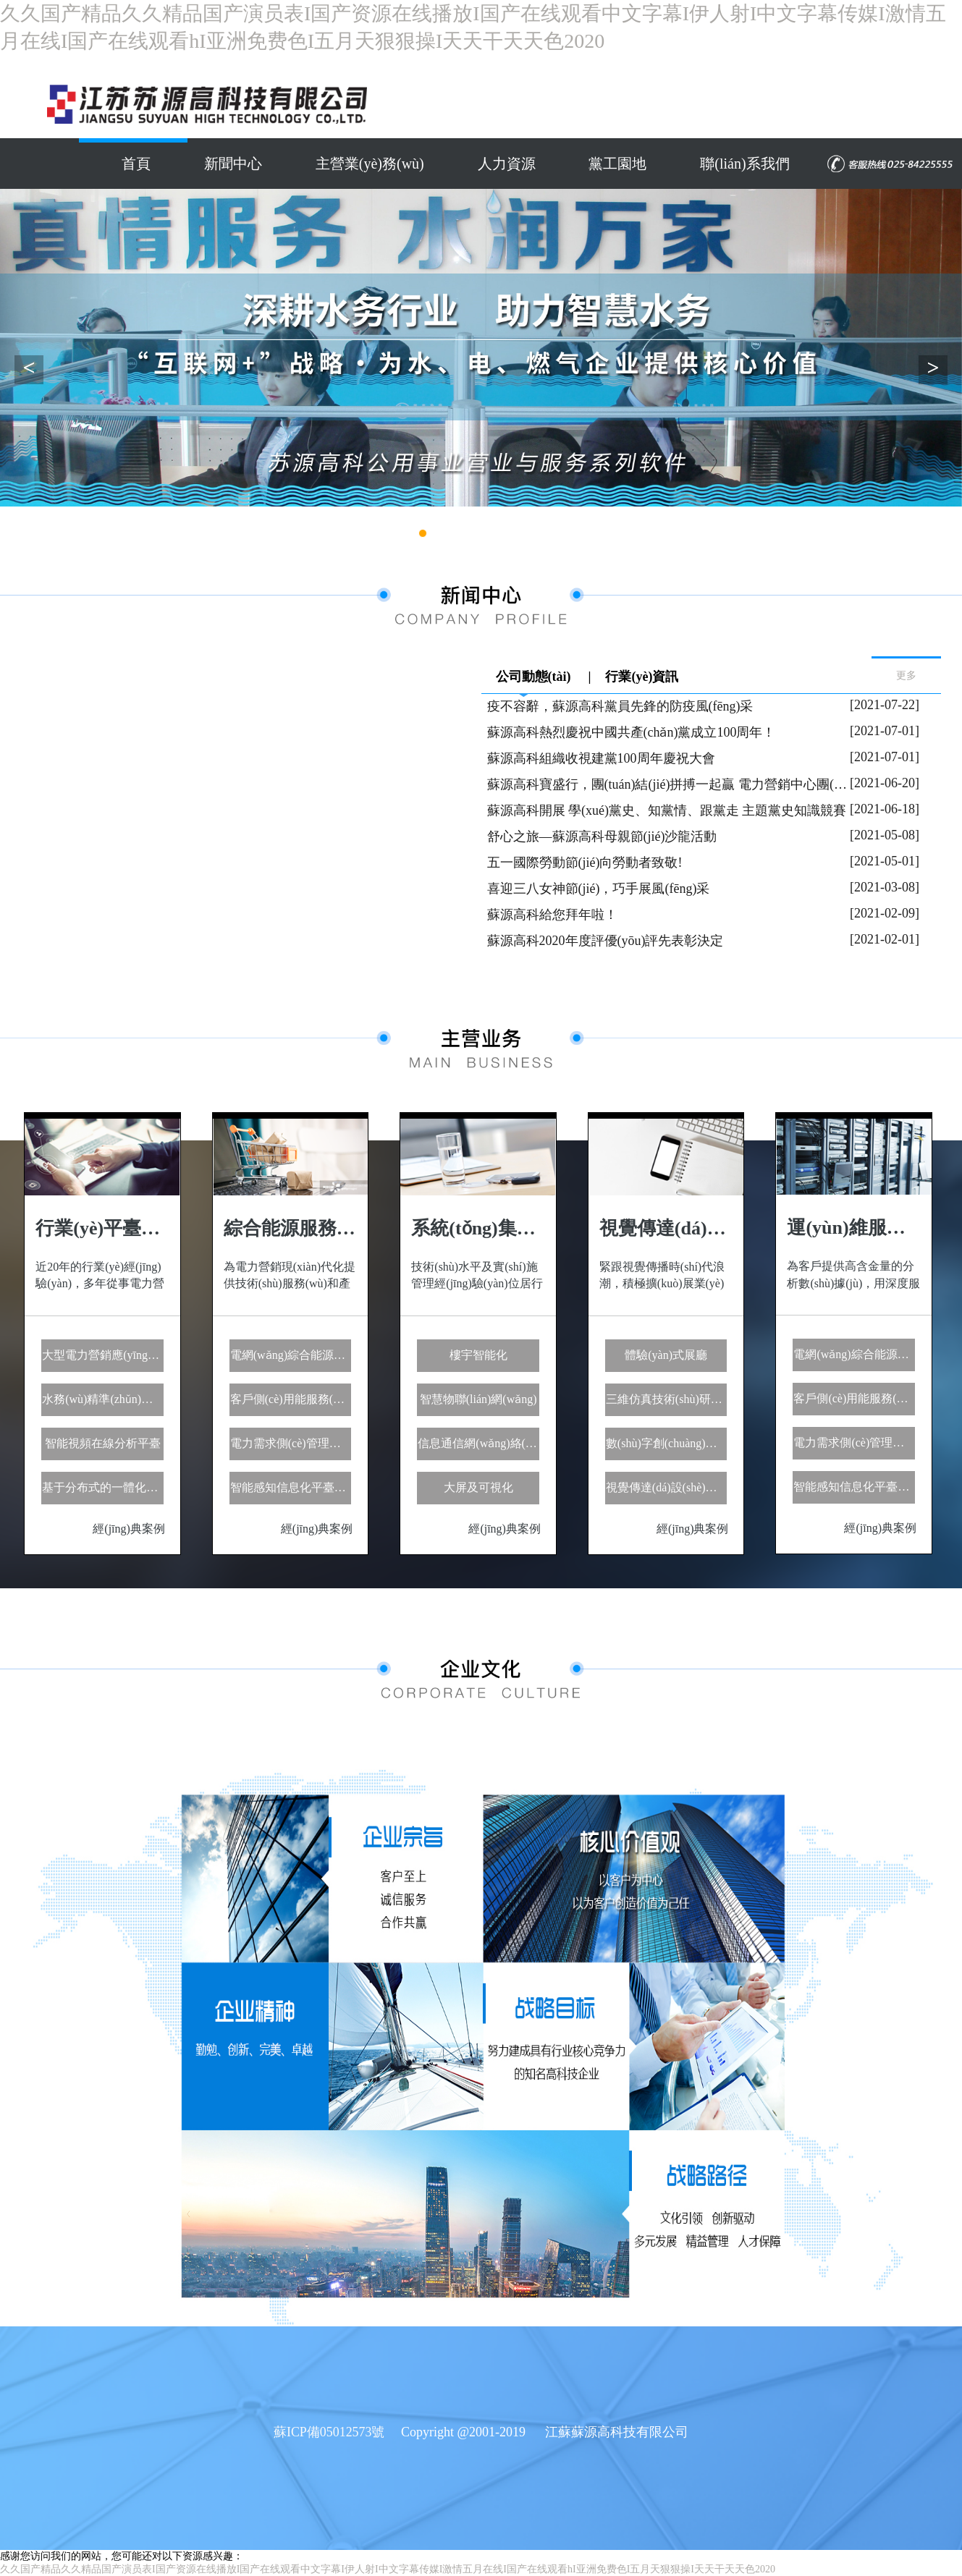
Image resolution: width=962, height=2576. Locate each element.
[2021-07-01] (884, 731)
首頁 (134, 163)
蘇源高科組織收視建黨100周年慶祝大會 (601, 758)
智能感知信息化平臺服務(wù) (291, 1487)
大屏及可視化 (478, 1487)
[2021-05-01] (884, 861)
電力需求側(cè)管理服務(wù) (291, 1443)
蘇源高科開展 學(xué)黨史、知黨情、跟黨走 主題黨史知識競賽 (667, 810)
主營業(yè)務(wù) (369, 163)
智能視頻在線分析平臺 (103, 1443)
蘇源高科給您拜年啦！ (552, 914)
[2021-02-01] (884, 939)
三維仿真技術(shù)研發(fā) (666, 1399)
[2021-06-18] (884, 809)
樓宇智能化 (478, 1355)
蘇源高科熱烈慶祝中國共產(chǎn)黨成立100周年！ (631, 732)
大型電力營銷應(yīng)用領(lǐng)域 (103, 1355)
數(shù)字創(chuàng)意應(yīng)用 (666, 1443)
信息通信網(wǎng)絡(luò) (478, 1443)
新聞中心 (232, 163)
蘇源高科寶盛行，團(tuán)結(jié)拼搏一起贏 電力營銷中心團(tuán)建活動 (669, 784)
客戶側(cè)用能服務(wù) (290, 1399)
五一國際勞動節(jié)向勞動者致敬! (585, 862)
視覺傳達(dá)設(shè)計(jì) (666, 1487)
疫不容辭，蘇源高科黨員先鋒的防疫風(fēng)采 (620, 706)
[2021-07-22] (884, 705)
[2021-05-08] (884, 835)
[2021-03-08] (884, 887)
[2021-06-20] (884, 783)
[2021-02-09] (884, 913)
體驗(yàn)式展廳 (666, 1355)
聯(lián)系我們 (745, 163)
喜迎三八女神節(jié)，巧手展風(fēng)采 (598, 888)
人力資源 (507, 163)
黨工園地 (618, 163)
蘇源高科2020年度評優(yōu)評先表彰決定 (605, 940)
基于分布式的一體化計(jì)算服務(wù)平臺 (103, 1487)
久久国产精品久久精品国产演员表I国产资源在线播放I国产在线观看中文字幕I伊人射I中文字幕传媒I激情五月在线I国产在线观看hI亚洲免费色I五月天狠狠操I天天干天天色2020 (387, 2569)
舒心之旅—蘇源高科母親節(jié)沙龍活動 (602, 836)
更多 (906, 675)
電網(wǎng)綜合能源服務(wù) (291, 1355)
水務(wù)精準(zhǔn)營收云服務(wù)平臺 (103, 1399)
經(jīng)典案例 (129, 1528)
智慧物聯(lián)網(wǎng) (478, 1399)
